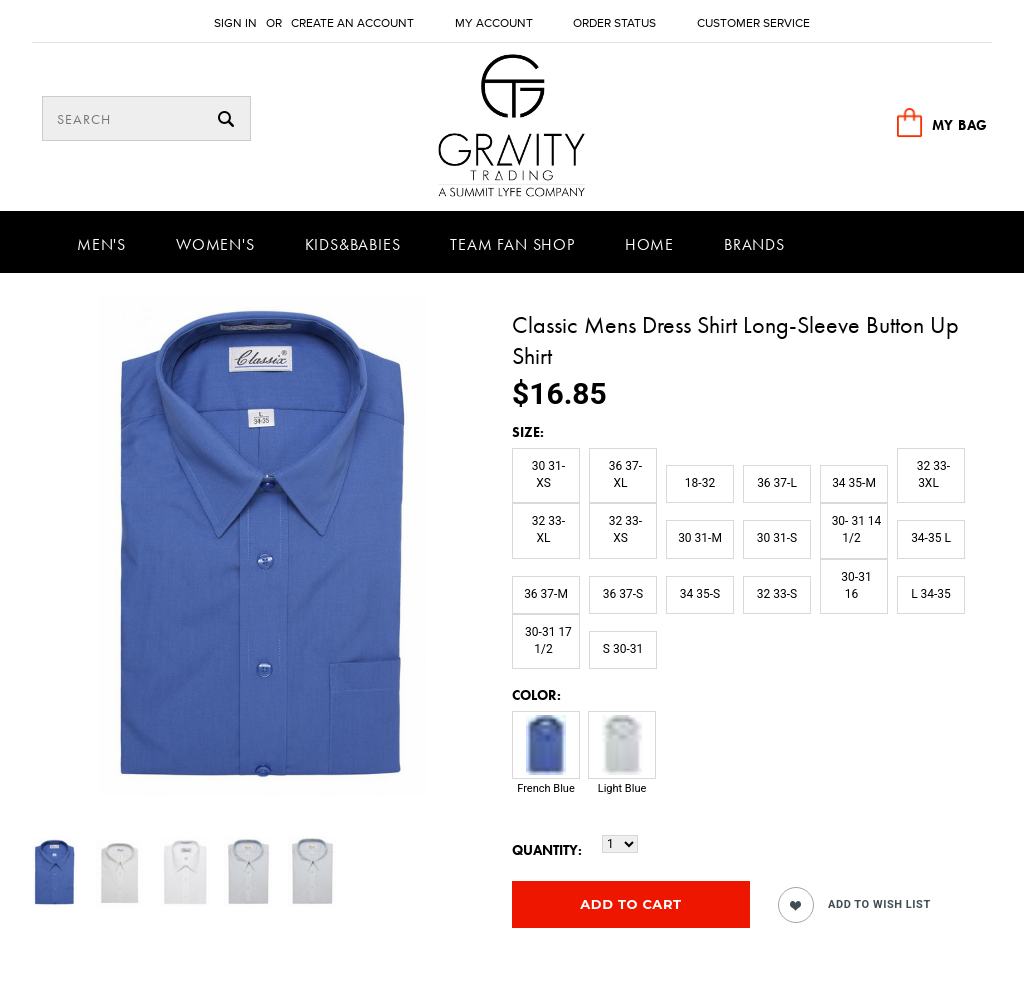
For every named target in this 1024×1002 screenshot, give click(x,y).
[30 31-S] (777, 539)
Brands (754, 244)
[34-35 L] (931, 539)
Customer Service (753, 23)
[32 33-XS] (623, 530)
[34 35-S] (700, 595)
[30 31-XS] (546, 475)
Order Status (614, 23)
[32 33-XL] (546, 530)
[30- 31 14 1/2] (854, 530)
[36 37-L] (777, 484)
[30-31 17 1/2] (546, 641)
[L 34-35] (931, 595)
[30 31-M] (700, 539)
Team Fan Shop (512, 244)
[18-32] (700, 484)
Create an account (352, 23)
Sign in (235, 23)
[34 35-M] (854, 484)
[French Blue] (546, 763)
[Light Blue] (622, 763)
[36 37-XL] (623, 475)
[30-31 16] (854, 586)
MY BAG (960, 125)
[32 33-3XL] (931, 475)
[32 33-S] (777, 595)
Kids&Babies (353, 244)
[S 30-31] (623, 650)
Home (649, 244)
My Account (494, 23)
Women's (215, 244)
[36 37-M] (546, 595)
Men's (101, 244)
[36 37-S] (623, 595)
